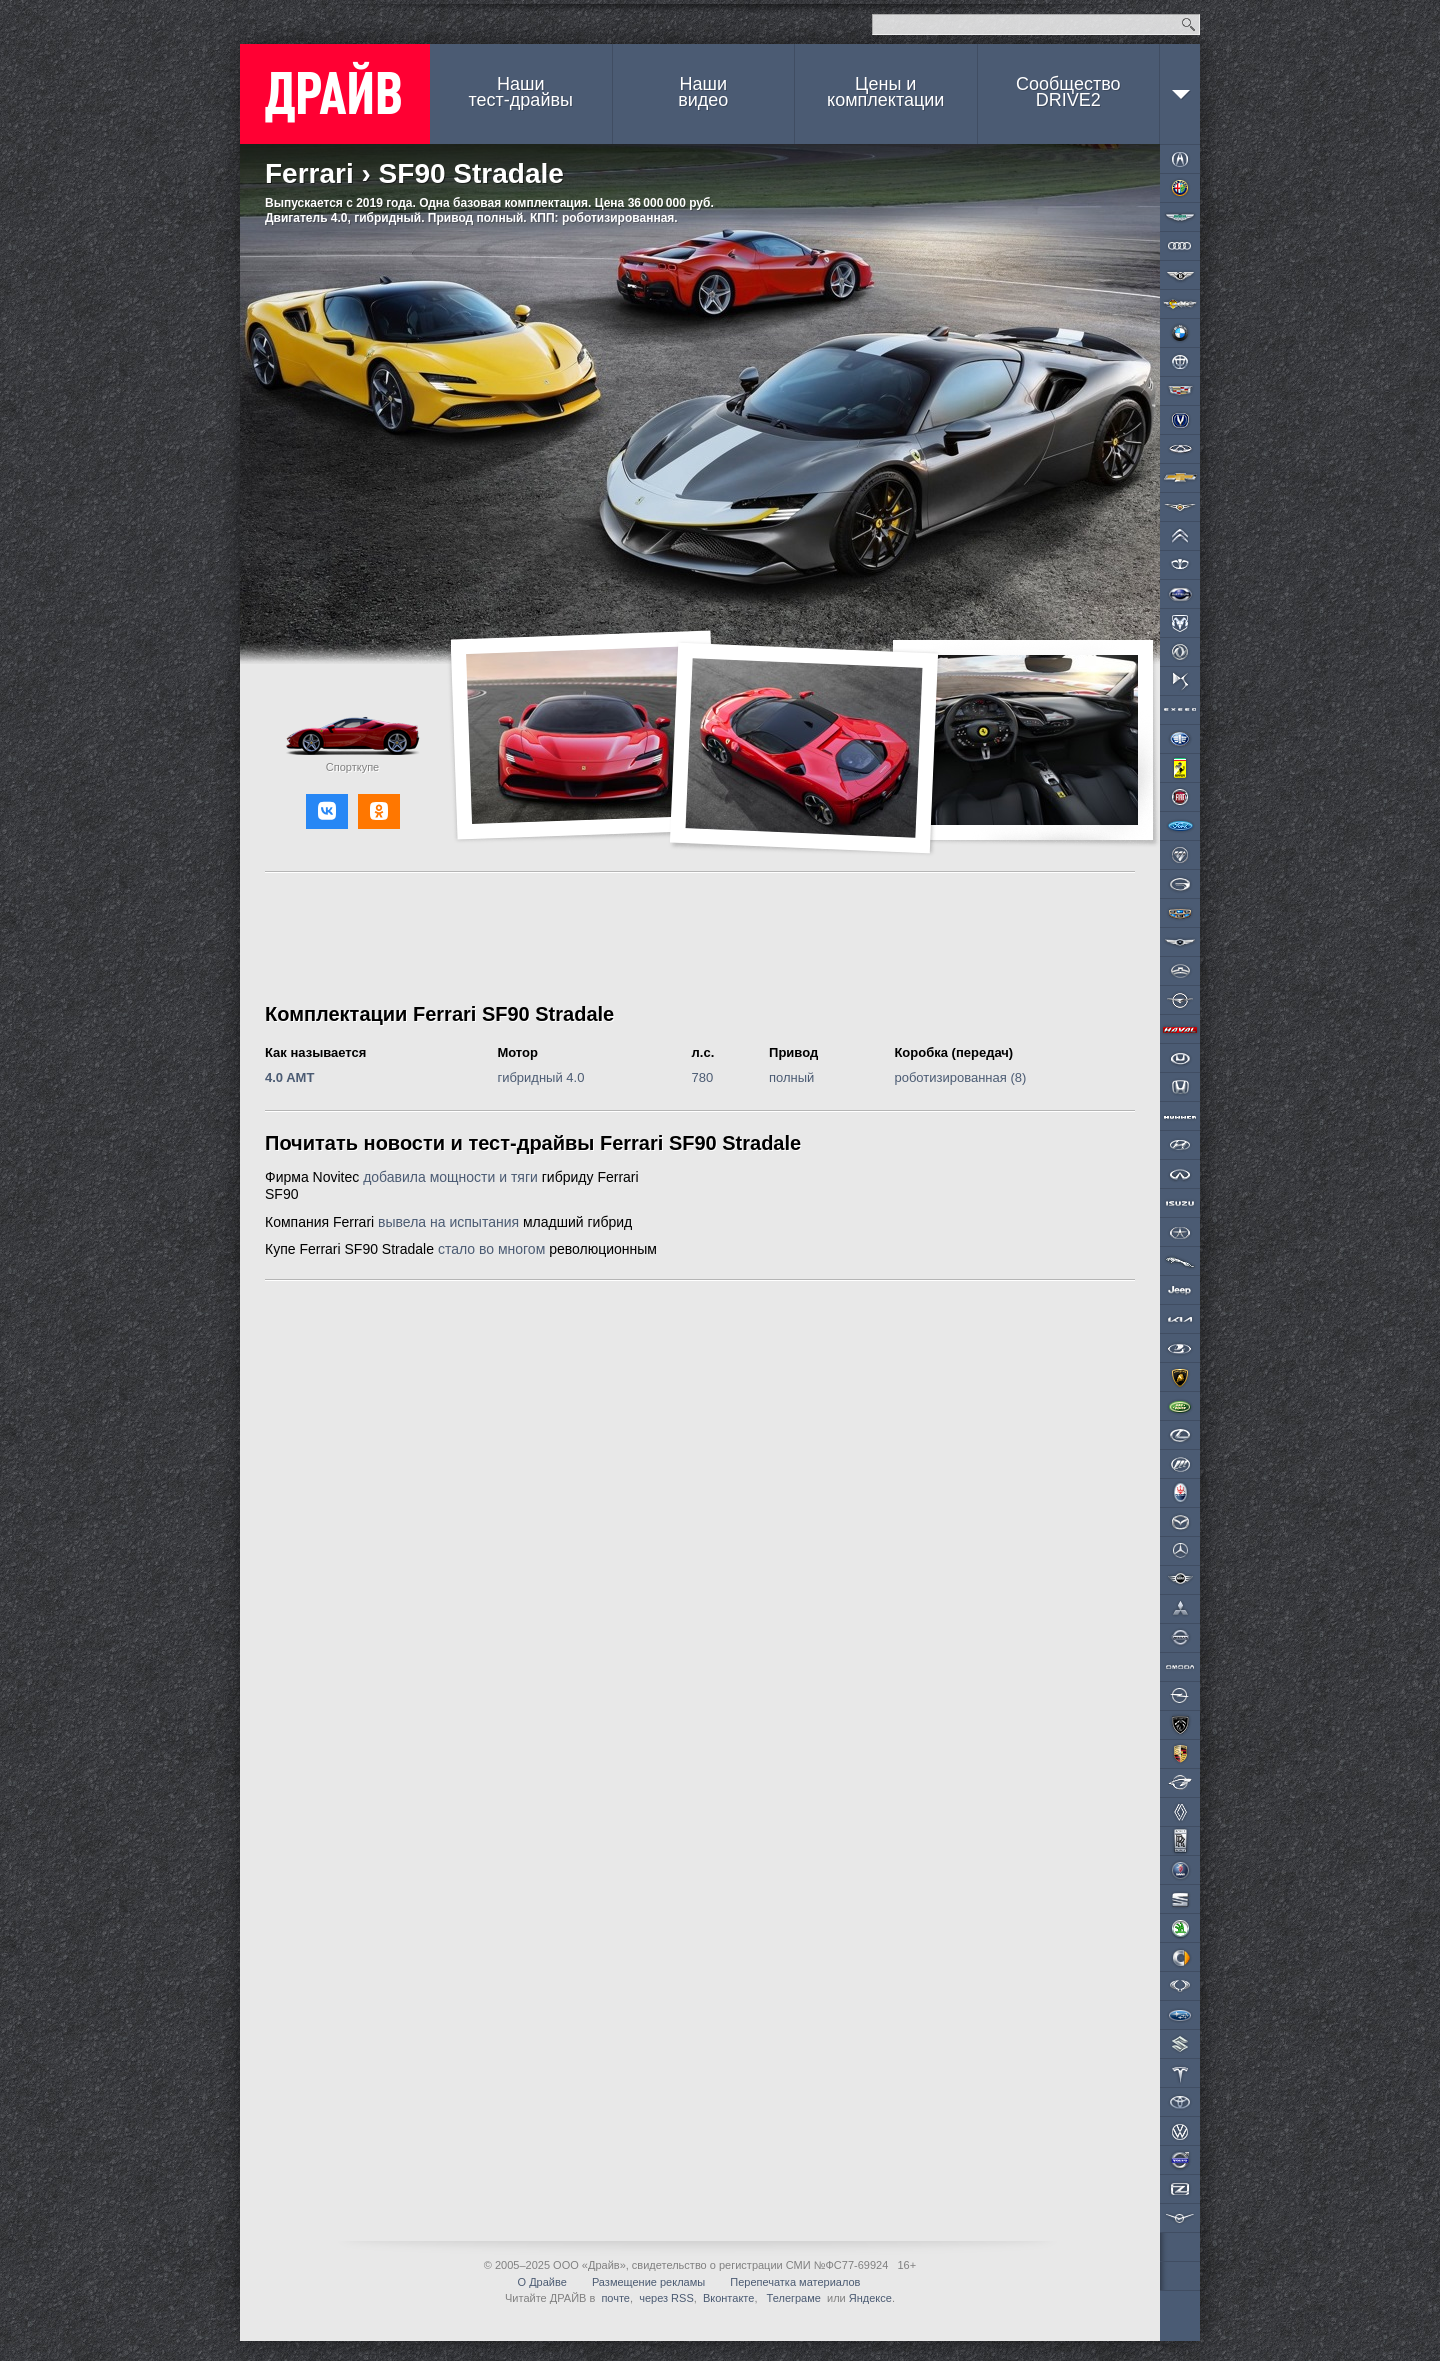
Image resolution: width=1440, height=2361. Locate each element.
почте (615, 2298)
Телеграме (792, 2298)
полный (791, 1077)
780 (703, 1077)
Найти (1188, 24)
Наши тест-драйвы (521, 92)
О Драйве (542, 2282)
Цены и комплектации (885, 92)
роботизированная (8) (960, 1077)
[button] (327, 811)
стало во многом (491, 1249)
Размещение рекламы (648, 2282)
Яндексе (870, 2298)
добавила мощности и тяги (450, 1177)
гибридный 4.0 (540, 1077)
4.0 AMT (289, 1077)
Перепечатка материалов (795, 2282)
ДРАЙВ (335, 94)
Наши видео (703, 92)
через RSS (666, 2298)
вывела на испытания (448, 1222)
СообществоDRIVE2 (1068, 92)
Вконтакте (728, 2298)
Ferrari (309, 173)
